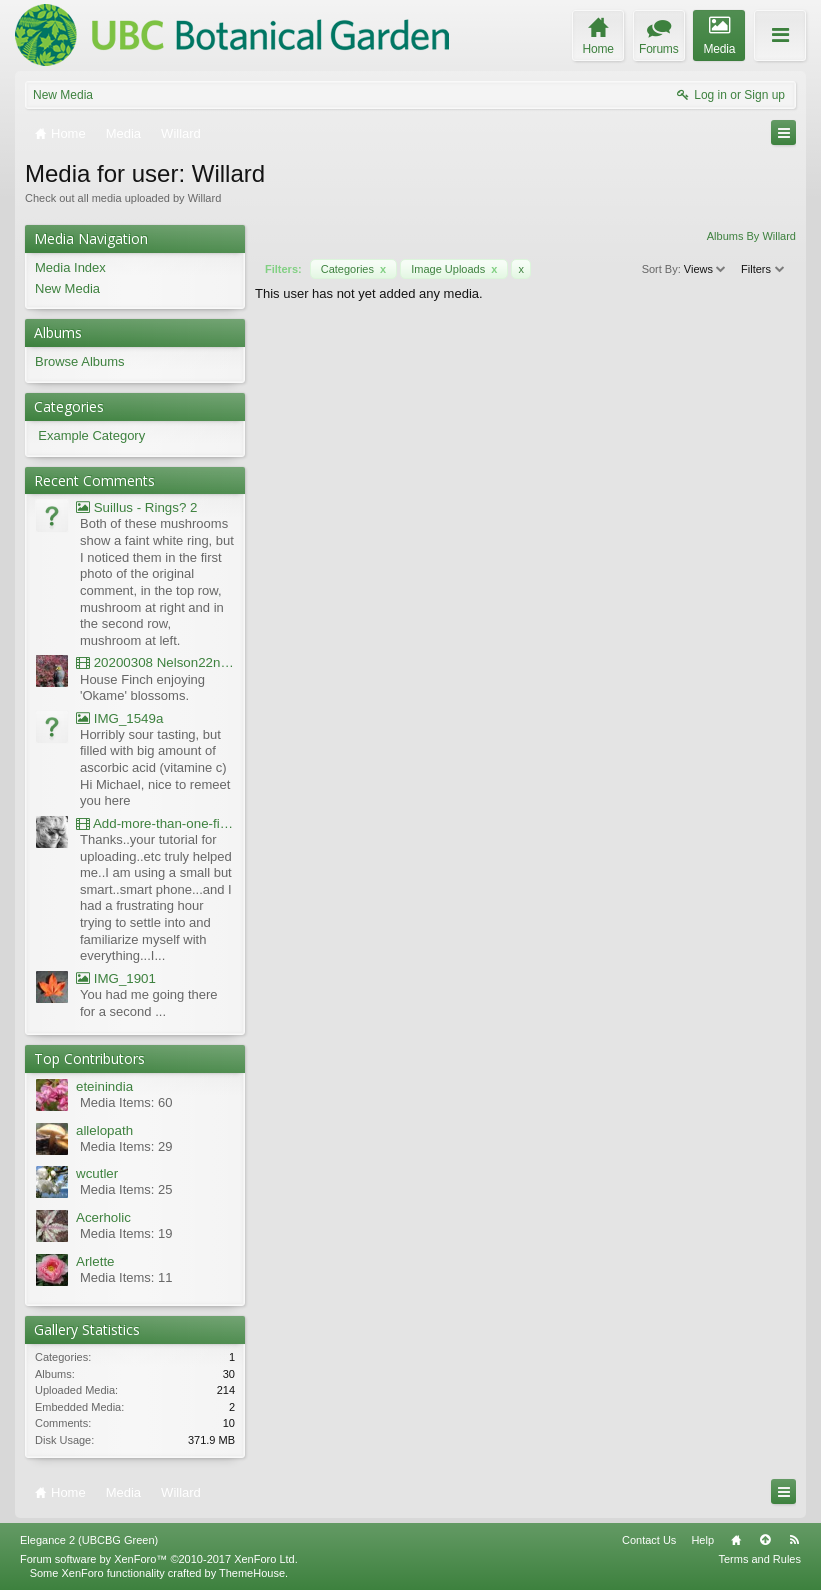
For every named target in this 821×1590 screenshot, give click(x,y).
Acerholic (103, 1217)
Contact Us (649, 1540)
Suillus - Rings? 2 (136, 507)
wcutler (97, 1173)
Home (736, 1540)
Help (702, 1540)
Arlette (95, 1261)
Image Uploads (454, 269)
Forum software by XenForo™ (159, 1559)
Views (706, 269)
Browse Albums (80, 361)
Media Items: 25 (126, 1189)
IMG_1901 (116, 978)
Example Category (91, 435)
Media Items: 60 (126, 1102)
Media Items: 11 (126, 1277)
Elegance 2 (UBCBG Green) (89, 1540)
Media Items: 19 (126, 1233)
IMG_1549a (119, 718)
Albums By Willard (751, 236)
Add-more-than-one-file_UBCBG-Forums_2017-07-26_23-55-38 (155, 823)
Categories (353, 269)
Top (765, 1540)
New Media (63, 95)
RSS (794, 1540)
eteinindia (104, 1086)
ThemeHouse (252, 1573)
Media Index (70, 267)
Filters (763, 269)
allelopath (104, 1130)
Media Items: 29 (126, 1146)
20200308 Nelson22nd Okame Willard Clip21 (155, 662)
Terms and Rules (759, 1559)
